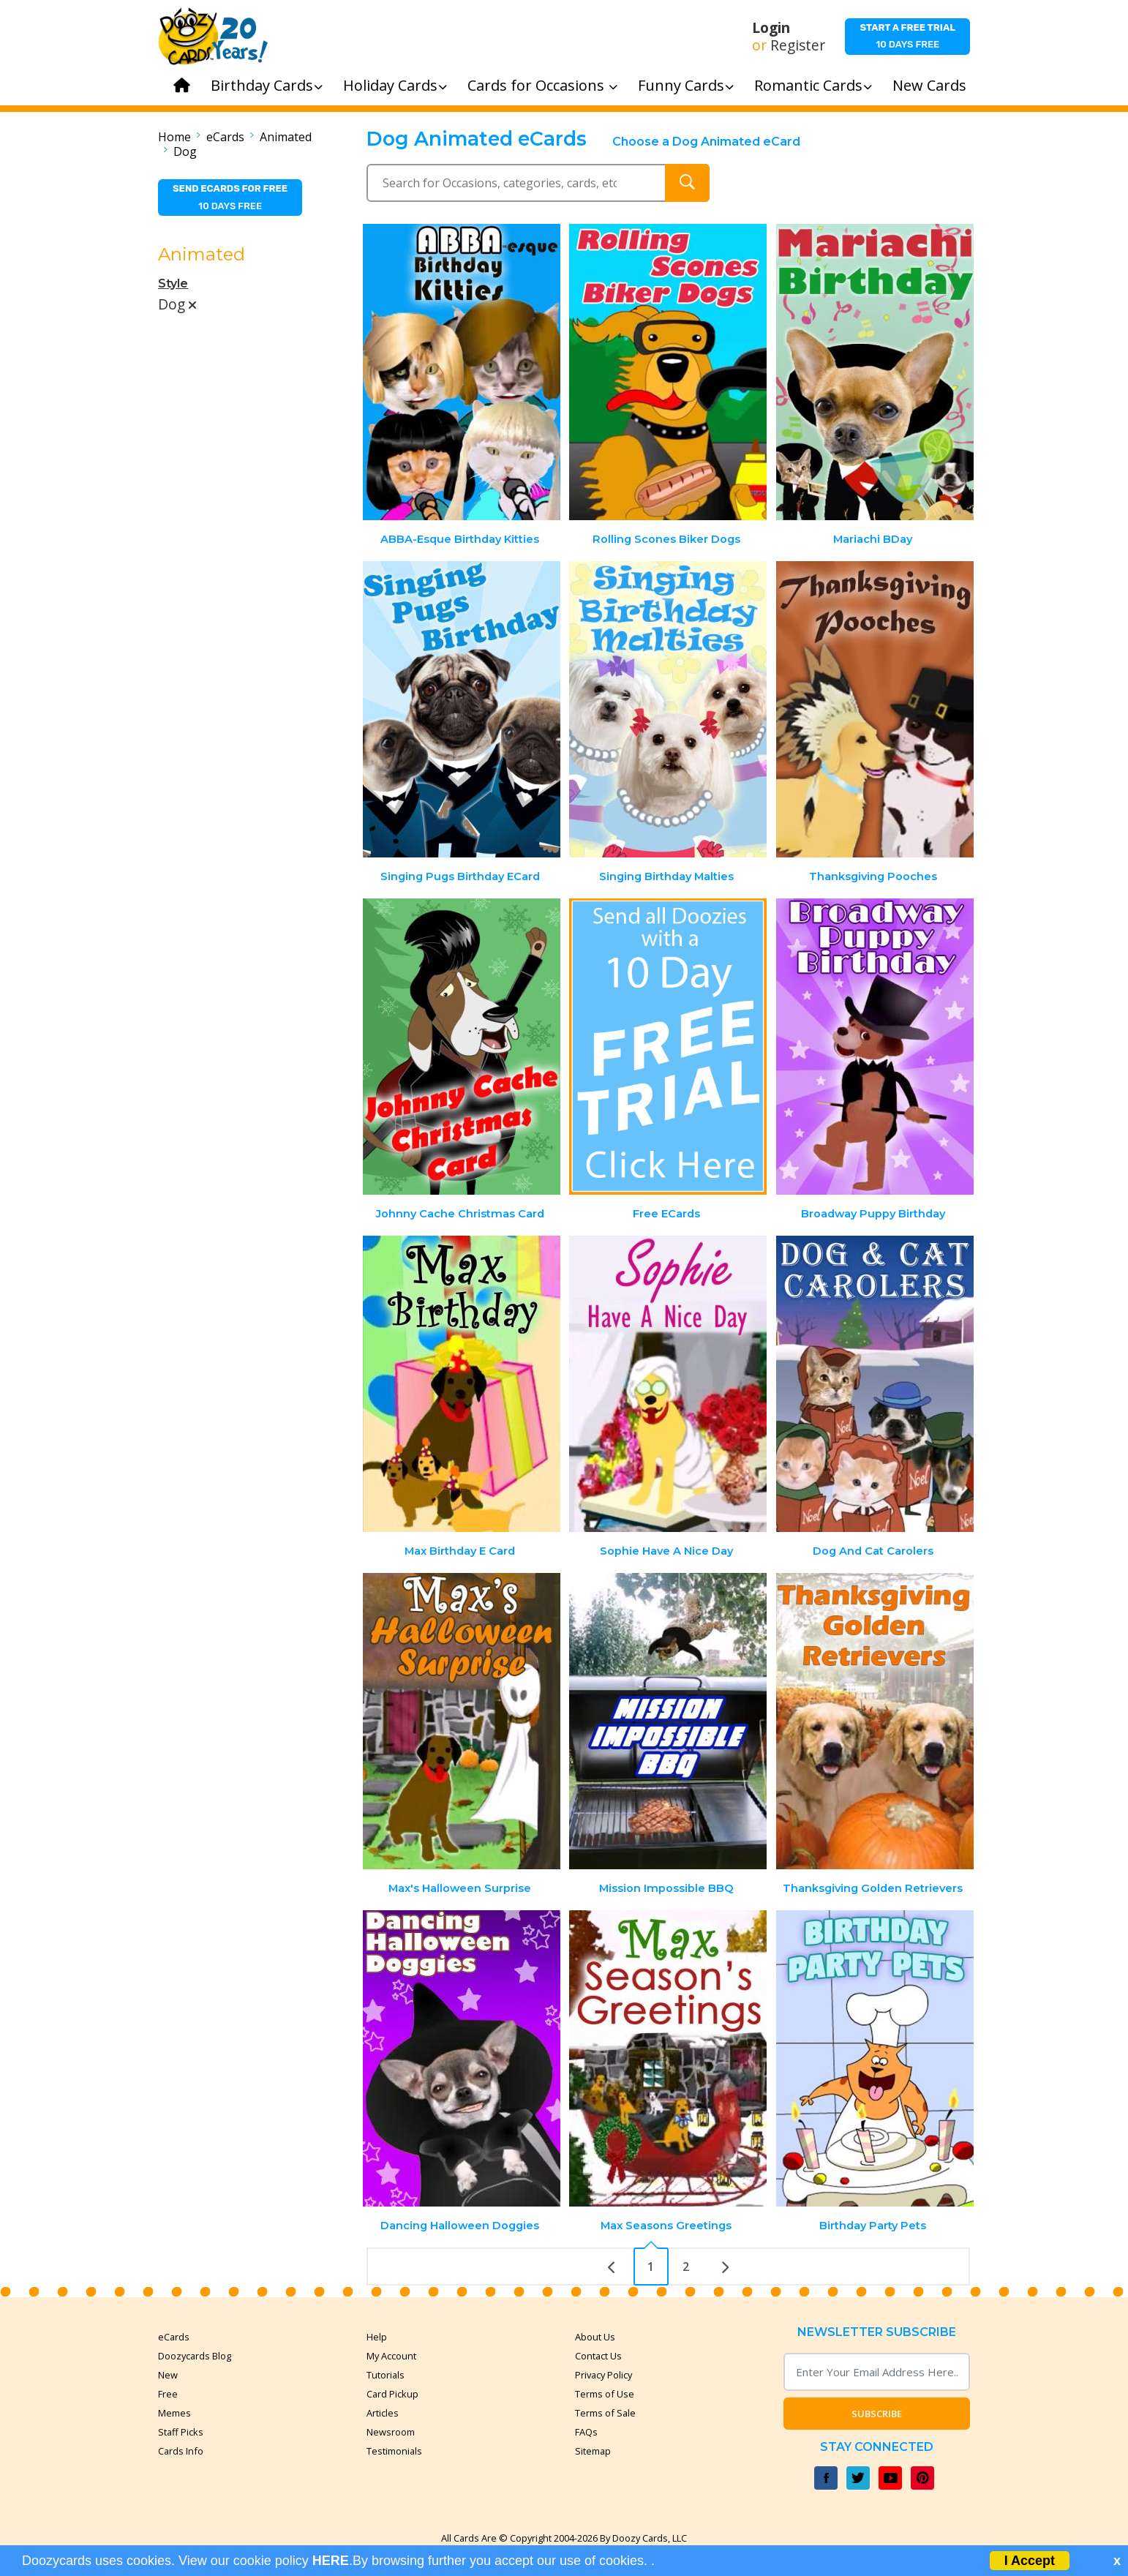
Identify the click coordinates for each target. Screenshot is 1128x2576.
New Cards (929, 85)
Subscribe (876, 2413)
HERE (330, 2560)
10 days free (907, 36)
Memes (174, 2413)
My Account (391, 2356)
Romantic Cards (813, 85)
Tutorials (385, 2375)
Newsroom (390, 2432)
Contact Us (598, 2356)
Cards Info (180, 2451)
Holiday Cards (395, 85)
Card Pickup (392, 2394)
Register (797, 45)
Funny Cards (686, 85)
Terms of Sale (605, 2413)
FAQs (586, 2432)
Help (376, 2337)
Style (173, 283)
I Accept (1029, 2560)
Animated (286, 136)
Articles (382, 2413)
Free (168, 2394)
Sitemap (593, 2451)
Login (771, 28)
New (168, 2375)
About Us (595, 2337)
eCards (225, 136)
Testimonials (394, 2451)
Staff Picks (180, 2432)
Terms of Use (604, 2394)
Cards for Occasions (542, 85)
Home (174, 136)
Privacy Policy (603, 2375)
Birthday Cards (267, 85)
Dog (185, 151)
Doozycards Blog (194, 2356)
